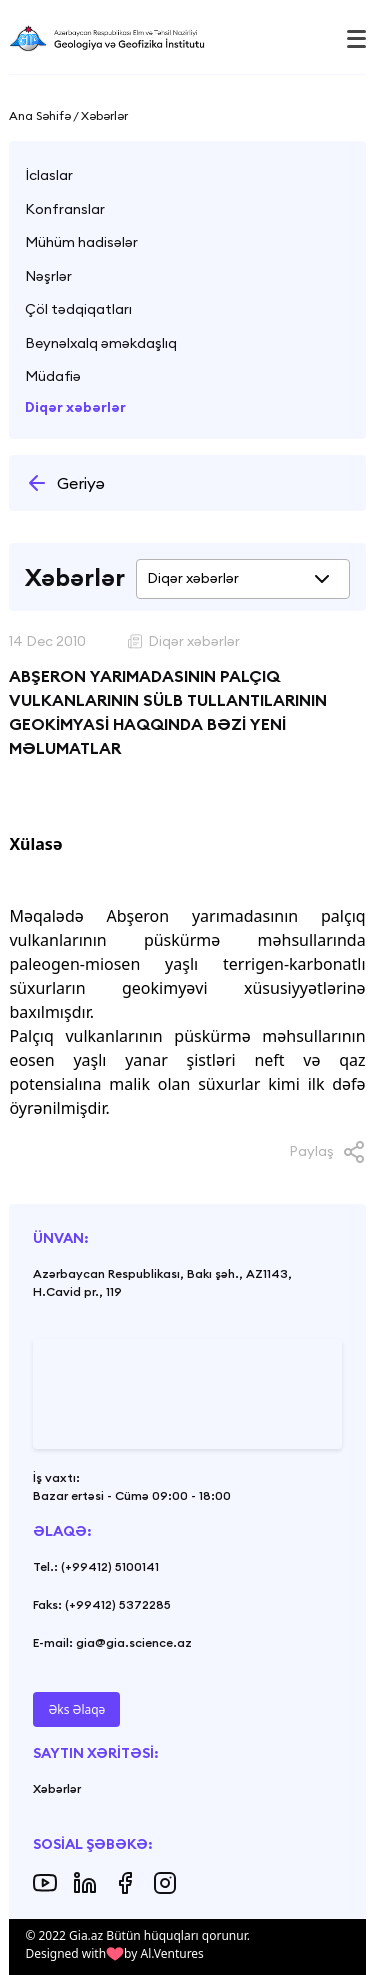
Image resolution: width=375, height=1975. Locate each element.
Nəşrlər (48, 276)
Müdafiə (53, 376)
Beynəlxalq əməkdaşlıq (101, 343)
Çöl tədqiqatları (78, 309)
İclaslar (49, 175)
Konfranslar (65, 209)
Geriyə (65, 483)
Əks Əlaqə (76, 1709)
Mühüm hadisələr (81, 242)
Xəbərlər (57, 1788)
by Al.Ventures (164, 1953)
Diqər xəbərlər (75, 407)
